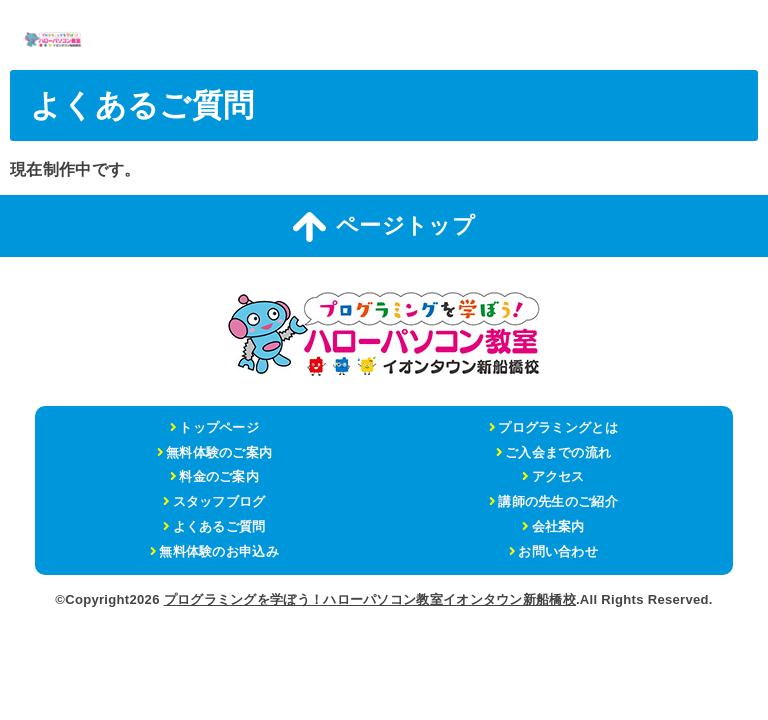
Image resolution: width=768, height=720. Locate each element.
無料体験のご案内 (219, 452)
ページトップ (384, 227)
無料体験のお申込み (219, 551)
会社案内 (558, 526)
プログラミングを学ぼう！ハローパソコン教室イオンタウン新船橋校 (370, 599)
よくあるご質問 (219, 526)
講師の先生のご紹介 (558, 501)
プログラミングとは (558, 427)
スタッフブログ (219, 501)
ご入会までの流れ (558, 452)
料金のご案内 (219, 476)
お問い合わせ (558, 551)
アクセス (558, 476)
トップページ (219, 427)
